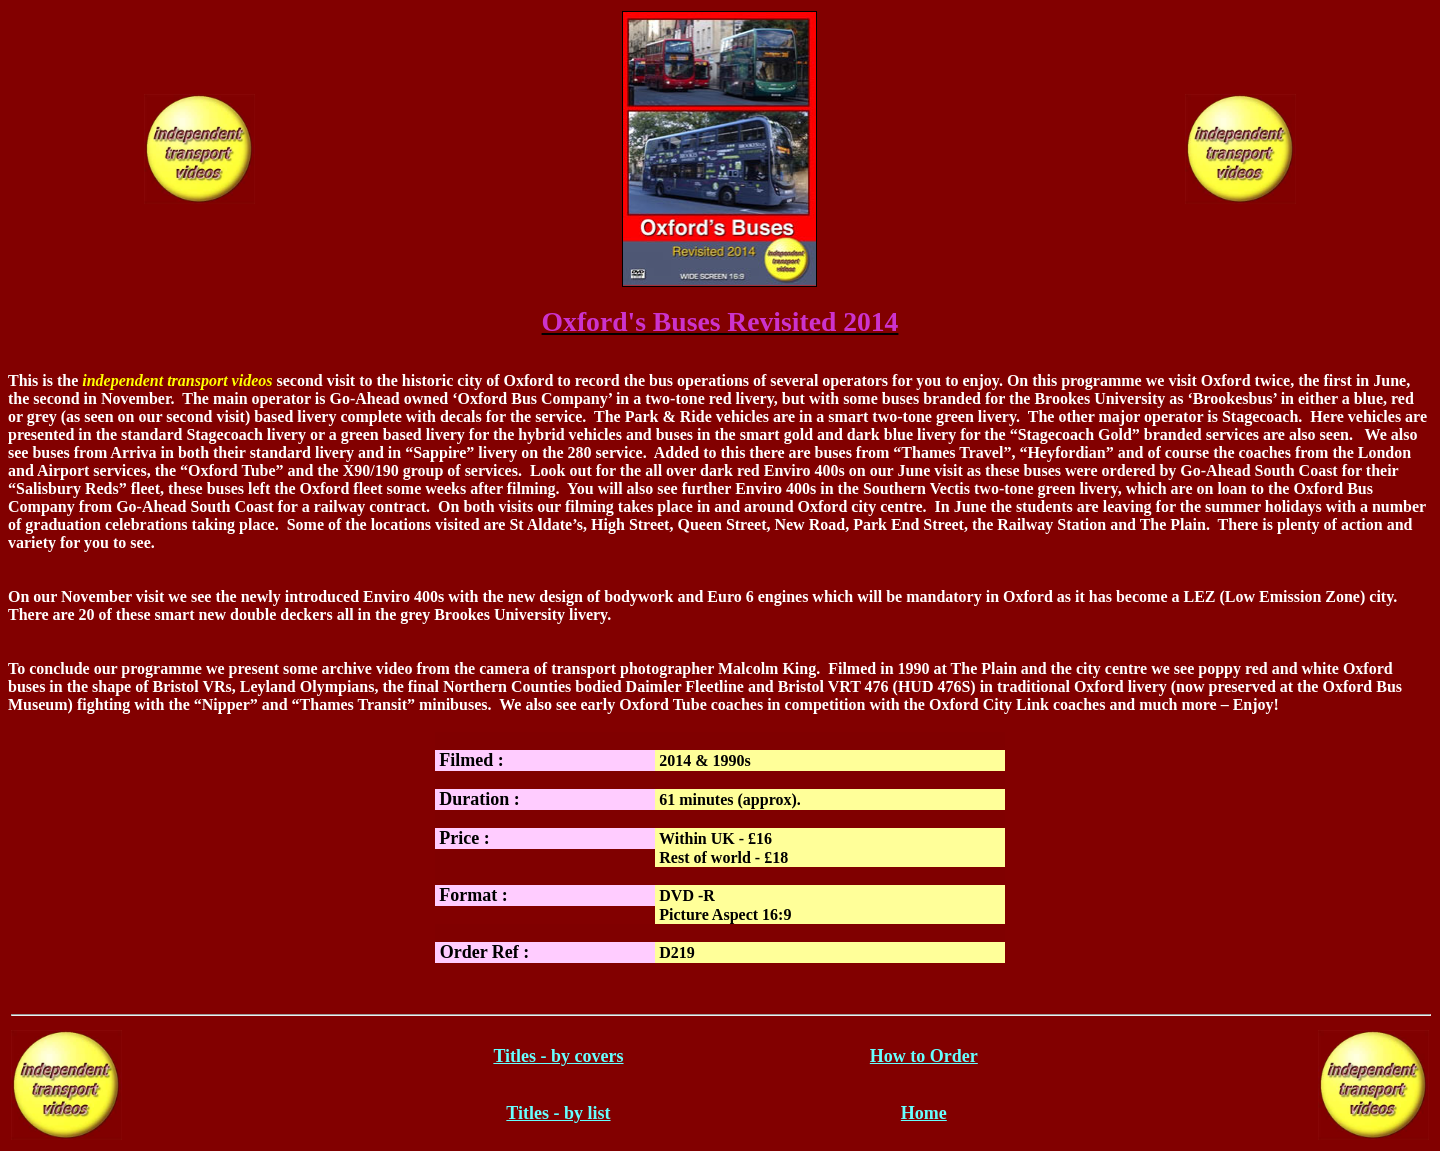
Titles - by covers (558, 1056)
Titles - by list (558, 1113)
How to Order (924, 1056)
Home (924, 1113)
